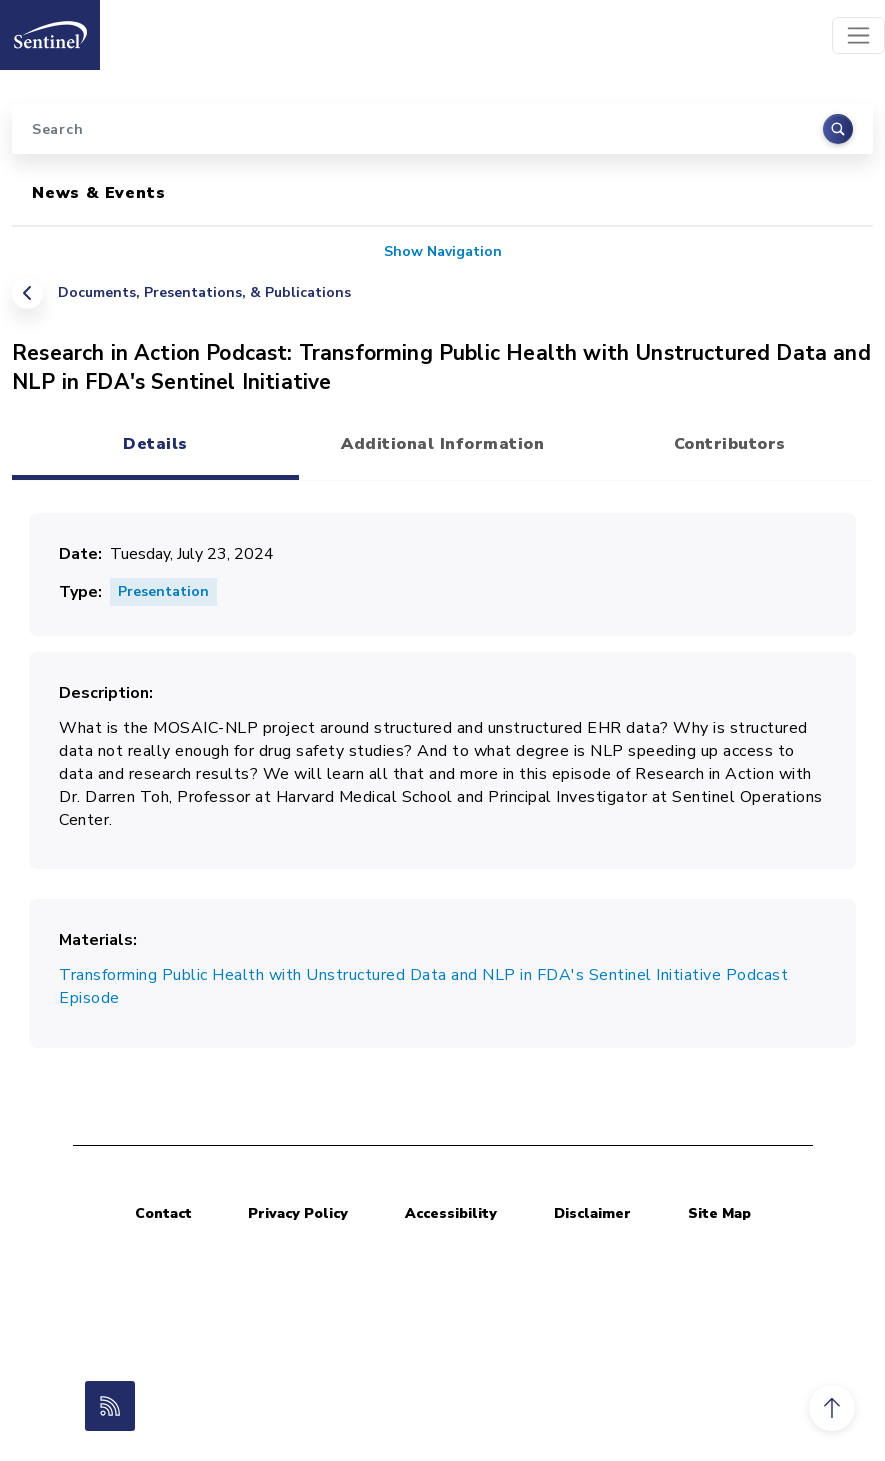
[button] (832, 1408)
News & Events (98, 193)
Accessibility (451, 1213)
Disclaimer (592, 1213)
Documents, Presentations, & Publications (204, 292)
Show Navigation (443, 251)
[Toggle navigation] (858, 35)
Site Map (719, 1213)
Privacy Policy (298, 1213)
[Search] (442, 129)
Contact (163, 1213)
